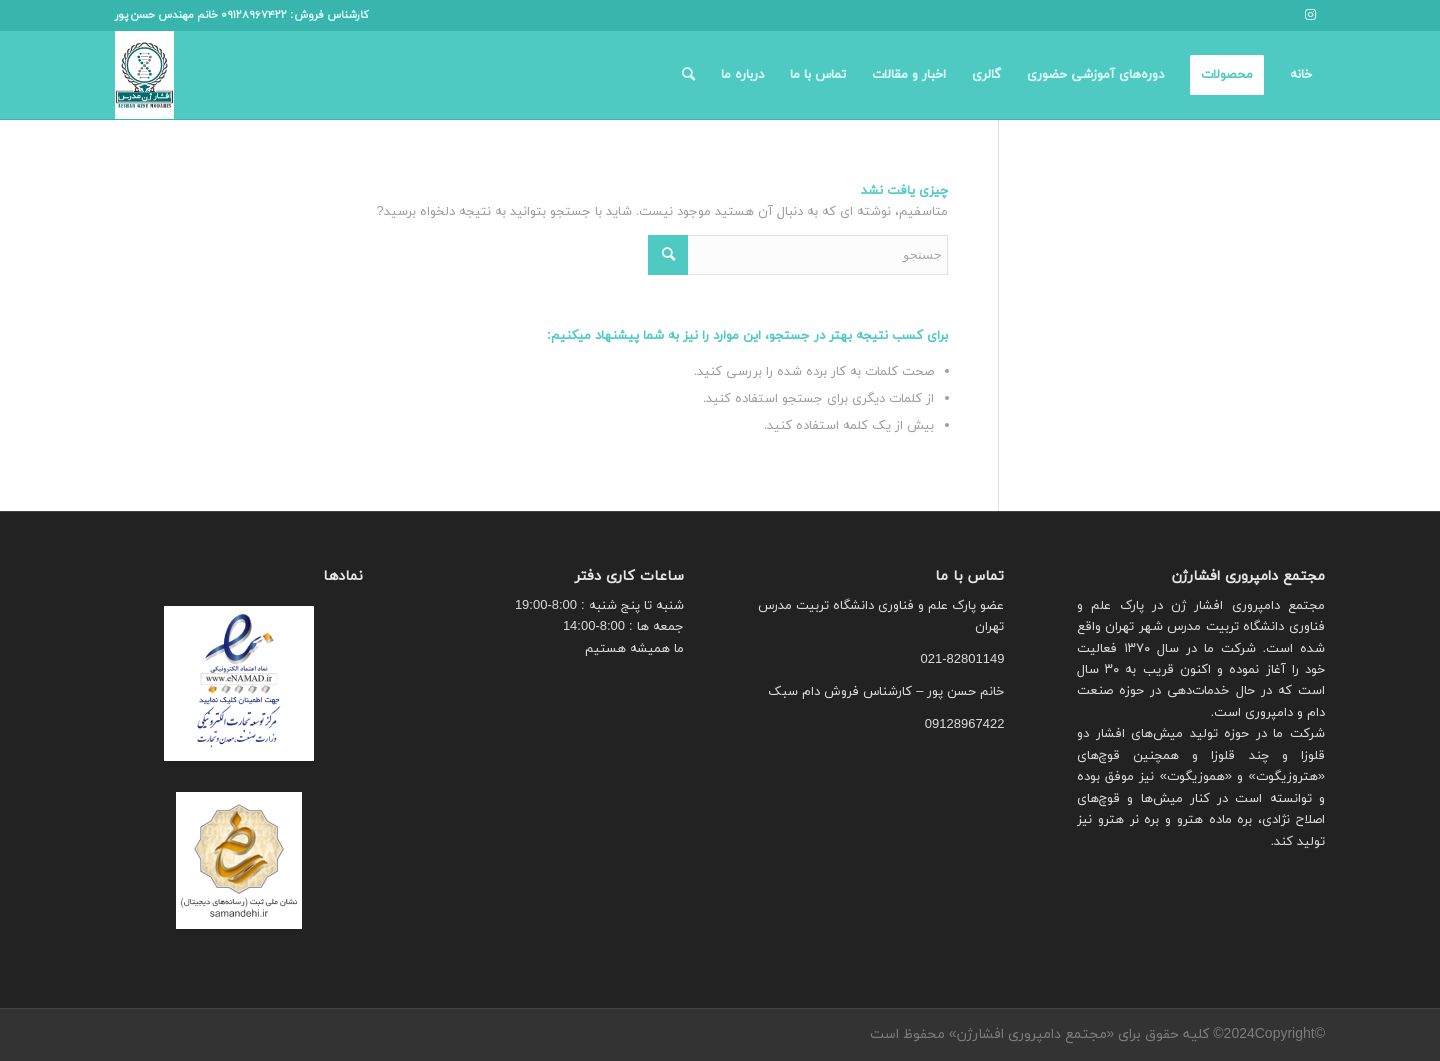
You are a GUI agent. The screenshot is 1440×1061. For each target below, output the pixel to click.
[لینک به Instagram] (1310, 15)
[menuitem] (1301, 75)
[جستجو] (688, 75)
